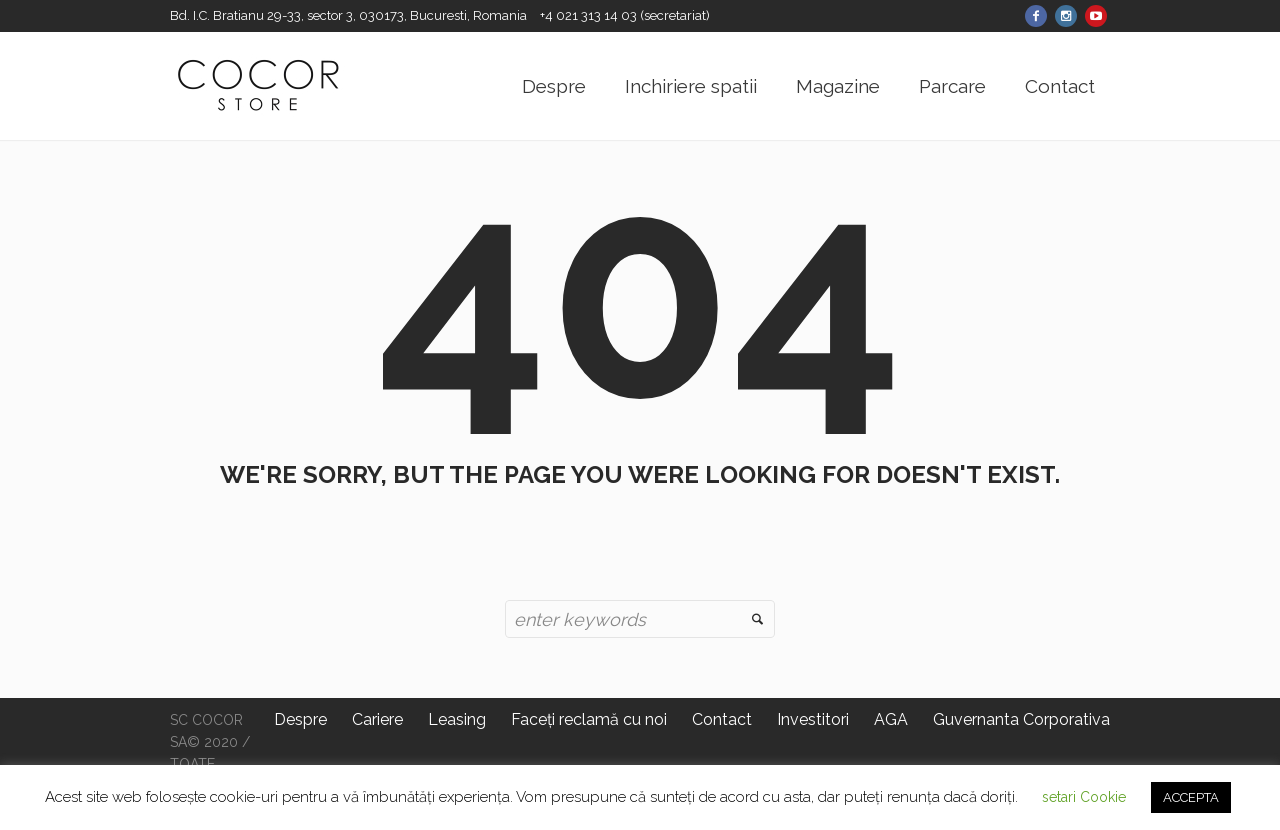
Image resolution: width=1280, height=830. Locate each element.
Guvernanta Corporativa (1021, 719)
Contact (722, 719)
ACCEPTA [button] (1191, 797)
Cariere (377, 719)
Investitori (813, 719)
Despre (300, 719)
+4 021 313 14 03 (590, 15)
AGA (891, 719)
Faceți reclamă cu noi (589, 719)
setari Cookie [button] (1084, 797)
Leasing (457, 719)
